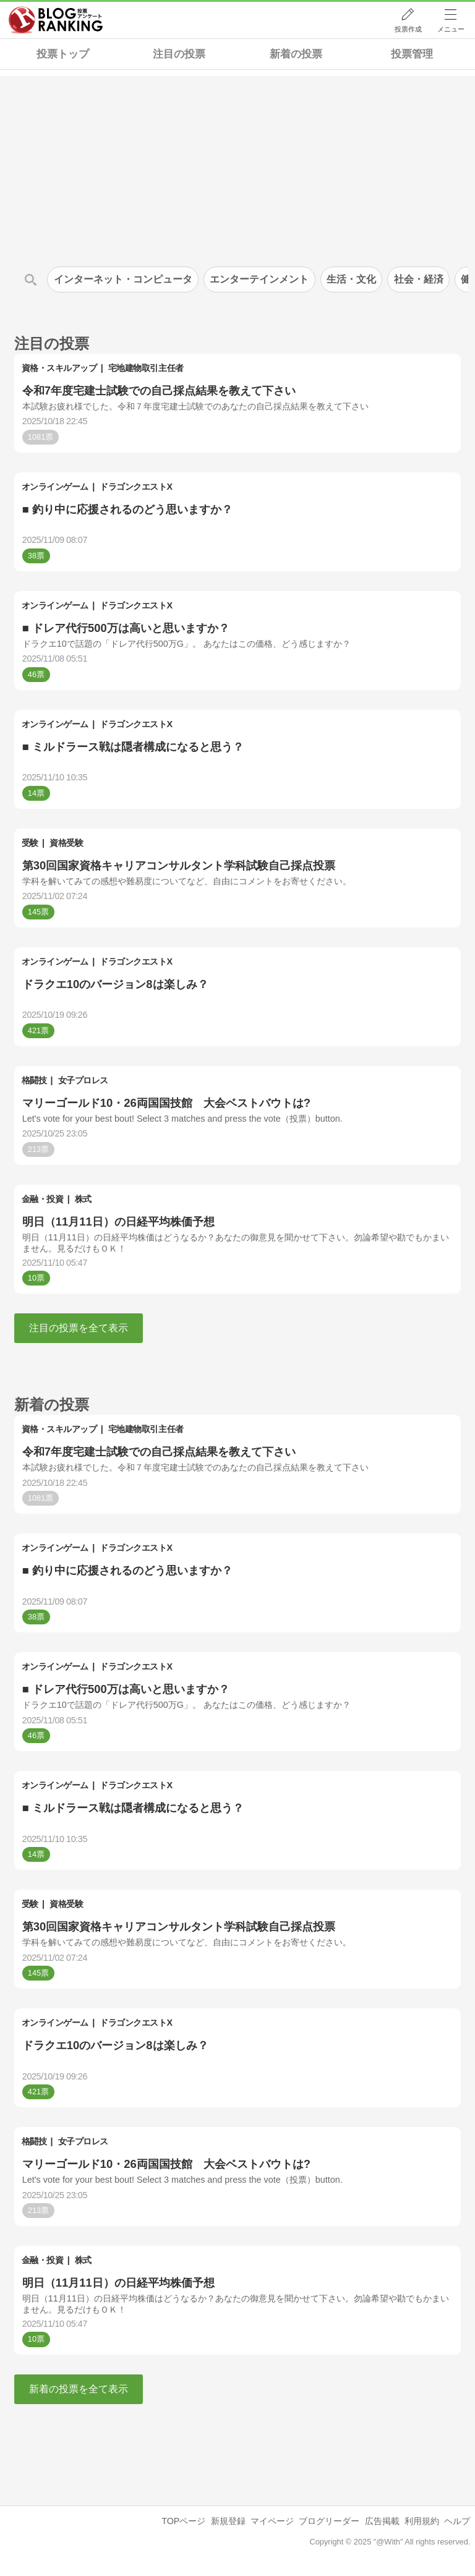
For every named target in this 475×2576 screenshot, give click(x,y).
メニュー (450, 29)
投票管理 (412, 54)
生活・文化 (351, 279)
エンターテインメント (259, 279)
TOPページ (183, 2521)
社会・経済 (418, 279)
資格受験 (66, 843)
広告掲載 (382, 2521)
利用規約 (421, 2521)
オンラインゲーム (55, 487)
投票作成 (408, 29)
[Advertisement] (237, 162)
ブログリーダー (329, 2521)
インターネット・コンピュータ (123, 279)
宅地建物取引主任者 (146, 368)
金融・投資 (43, 1199)
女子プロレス (83, 1080)
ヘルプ (457, 2521)
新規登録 (228, 2521)
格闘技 (34, 1080)
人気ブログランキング (56, 20)
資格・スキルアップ (59, 368)
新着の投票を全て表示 (78, 2389)
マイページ (272, 2521)
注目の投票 (179, 54)
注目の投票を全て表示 (78, 1328)
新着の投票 (296, 54)
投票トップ (62, 54)
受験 (30, 843)
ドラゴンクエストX (136, 487)
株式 (83, 1199)
